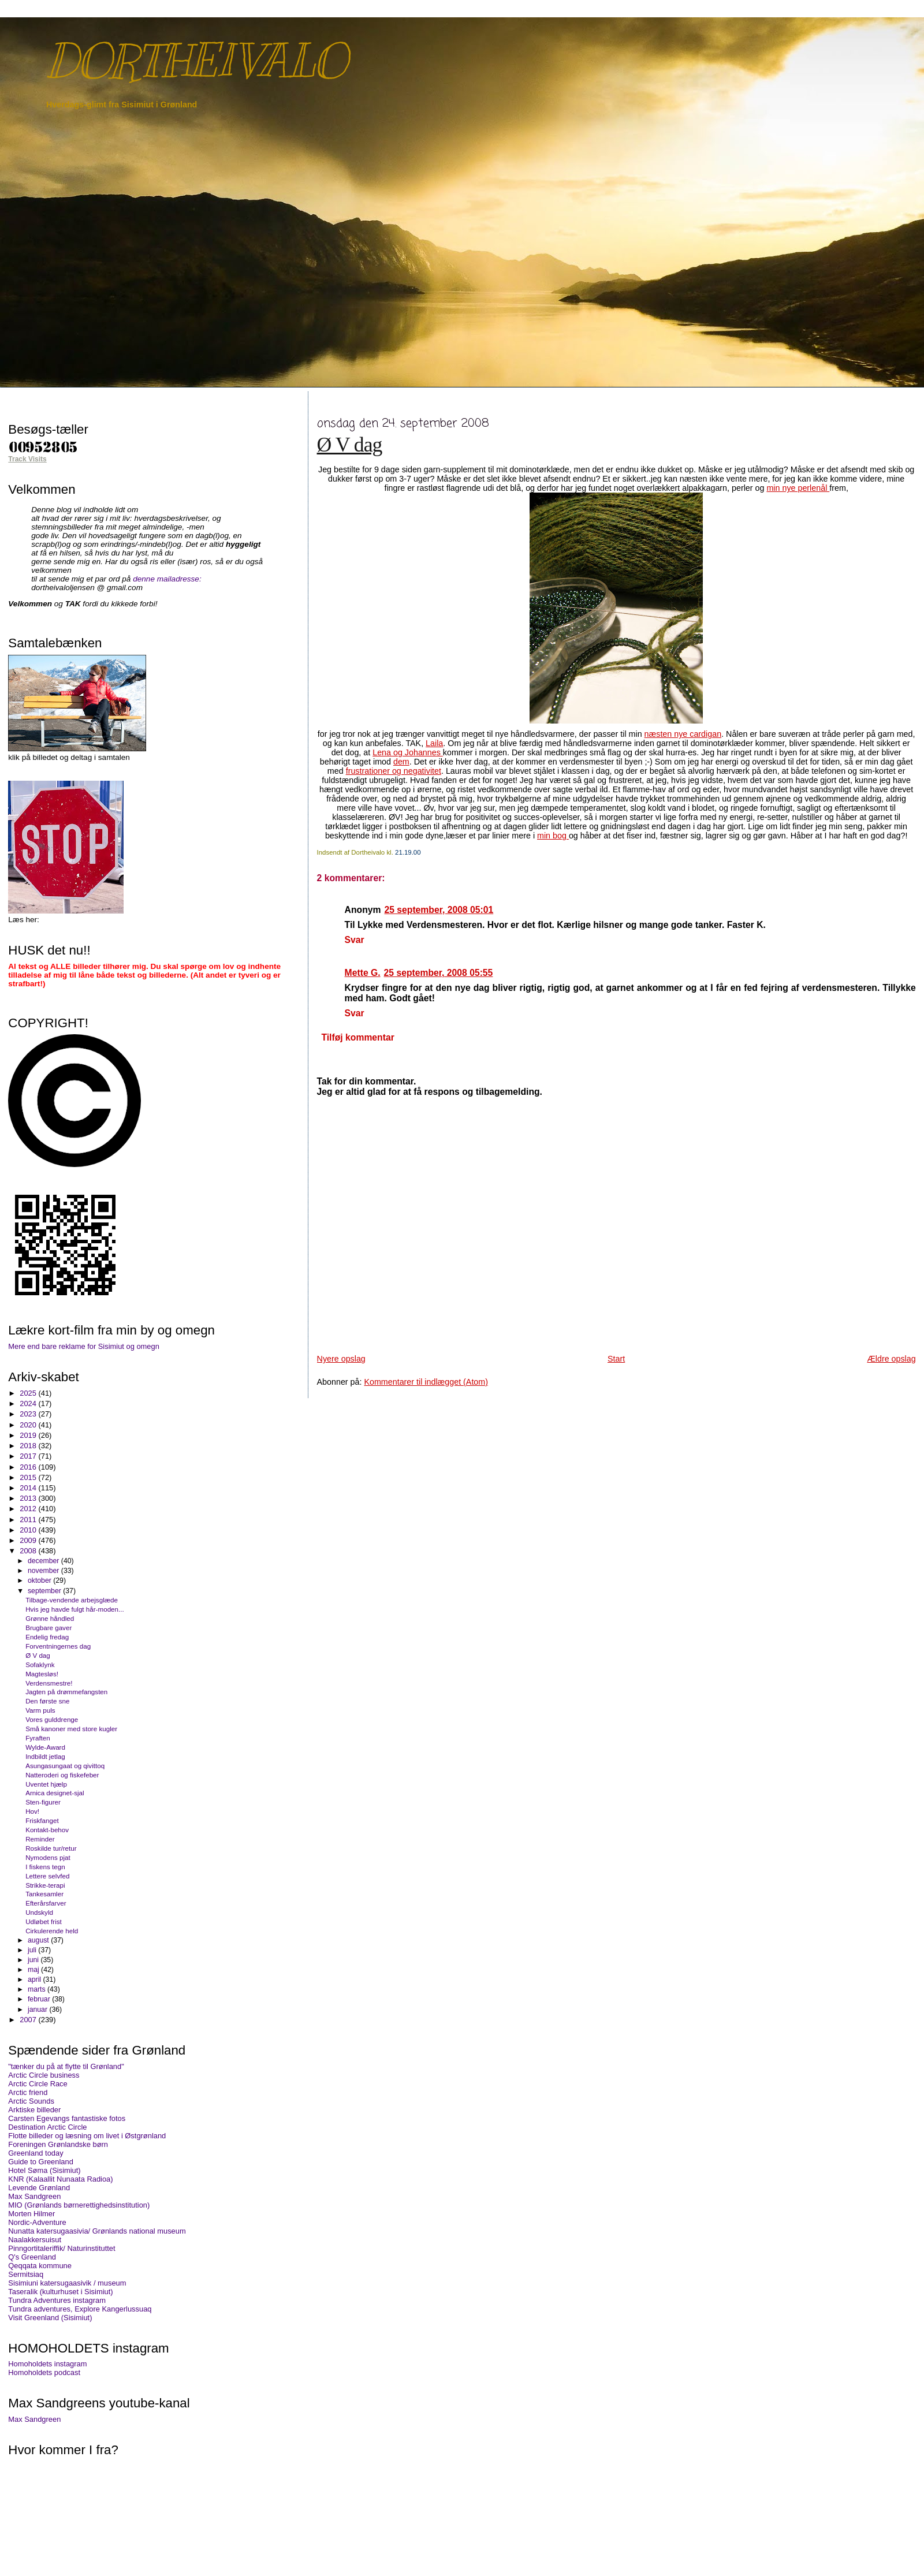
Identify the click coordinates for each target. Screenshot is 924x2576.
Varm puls (40, 1710)
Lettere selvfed (47, 1876)
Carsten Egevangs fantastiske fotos (66, 2118)
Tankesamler (44, 1893)
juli (33, 1950)
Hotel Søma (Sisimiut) (44, 2170)
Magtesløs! (41, 1673)
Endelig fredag (47, 1637)
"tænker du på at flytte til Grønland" (66, 2066)
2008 (29, 1550)
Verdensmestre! (48, 1683)
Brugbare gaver (48, 1627)
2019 (29, 1435)
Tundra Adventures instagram (57, 2300)
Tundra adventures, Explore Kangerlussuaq (79, 2309)
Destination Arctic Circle (47, 2127)
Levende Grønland (39, 2187)
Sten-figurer (43, 1802)
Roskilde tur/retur (51, 1848)
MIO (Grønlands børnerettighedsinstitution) (79, 2205)
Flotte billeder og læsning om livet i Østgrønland (87, 2135)
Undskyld (39, 1912)
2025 (29, 1393)
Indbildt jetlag (45, 1756)
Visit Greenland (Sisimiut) (50, 2317)
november (44, 1571)
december (44, 1561)
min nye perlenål (797, 488)
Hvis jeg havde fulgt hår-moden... (74, 1609)
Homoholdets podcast (44, 2372)
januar (38, 2009)
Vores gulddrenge (51, 1719)
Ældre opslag (891, 1358)
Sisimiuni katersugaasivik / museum (67, 2283)
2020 (29, 1425)
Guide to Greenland (40, 2161)
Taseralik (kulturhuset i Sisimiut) (60, 2291)
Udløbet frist (43, 1921)
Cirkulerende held (51, 1930)
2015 (29, 1477)
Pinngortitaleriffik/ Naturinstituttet (61, 2248)
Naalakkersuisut (34, 2239)
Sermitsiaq (25, 2274)
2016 (29, 1467)
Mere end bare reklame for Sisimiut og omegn (83, 1346)
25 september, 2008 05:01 (438, 910)
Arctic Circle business (43, 2075)
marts (37, 1989)
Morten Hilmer (31, 2213)
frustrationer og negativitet (393, 771)
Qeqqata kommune (40, 2265)
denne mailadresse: (167, 579)
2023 (29, 1414)
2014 (29, 1487)
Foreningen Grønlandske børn (58, 2144)
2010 (29, 1530)
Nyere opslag (341, 1358)
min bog (553, 835)
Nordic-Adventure (37, 2222)
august (39, 1940)
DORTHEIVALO (196, 61)
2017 (29, 1456)
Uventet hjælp (46, 1784)
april (35, 1979)
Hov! (32, 1811)
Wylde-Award (45, 1747)
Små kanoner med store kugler (71, 1728)
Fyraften (37, 1738)
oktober (40, 1580)
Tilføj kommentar (357, 1037)
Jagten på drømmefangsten (66, 1691)
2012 (29, 1508)
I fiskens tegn (45, 1866)
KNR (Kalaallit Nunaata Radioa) (60, 2179)
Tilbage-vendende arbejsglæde (71, 1600)
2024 (29, 1403)
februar (40, 1999)
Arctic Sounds (31, 2101)
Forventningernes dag (58, 1646)
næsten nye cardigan (683, 734)
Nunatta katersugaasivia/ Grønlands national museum (96, 2231)
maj (34, 1970)
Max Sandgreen (34, 2196)
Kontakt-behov (47, 1829)
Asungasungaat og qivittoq (65, 1765)
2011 (29, 1519)
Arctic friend (27, 2092)
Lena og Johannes (407, 752)
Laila (434, 743)
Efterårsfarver (45, 1903)
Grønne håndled (49, 1618)
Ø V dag (349, 444)
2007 (29, 2019)
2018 (29, 1445)
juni (34, 1960)
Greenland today (35, 2153)
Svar (354, 940)
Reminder (39, 1839)
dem (401, 761)
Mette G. (363, 973)
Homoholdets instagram (47, 2363)
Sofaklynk (39, 1664)
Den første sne (47, 1701)
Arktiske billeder (34, 2109)
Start (616, 1358)
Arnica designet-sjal (54, 1792)
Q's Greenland (32, 2257)
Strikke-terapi (45, 1885)
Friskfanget (42, 1820)
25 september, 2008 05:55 (438, 973)
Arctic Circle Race (37, 2083)
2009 (29, 1540)
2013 (29, 1498)
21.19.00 (408, 852)
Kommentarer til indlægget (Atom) (426, 1381)
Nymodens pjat (47, 1857)
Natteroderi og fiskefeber (62, 1775)
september (45, 1591)
